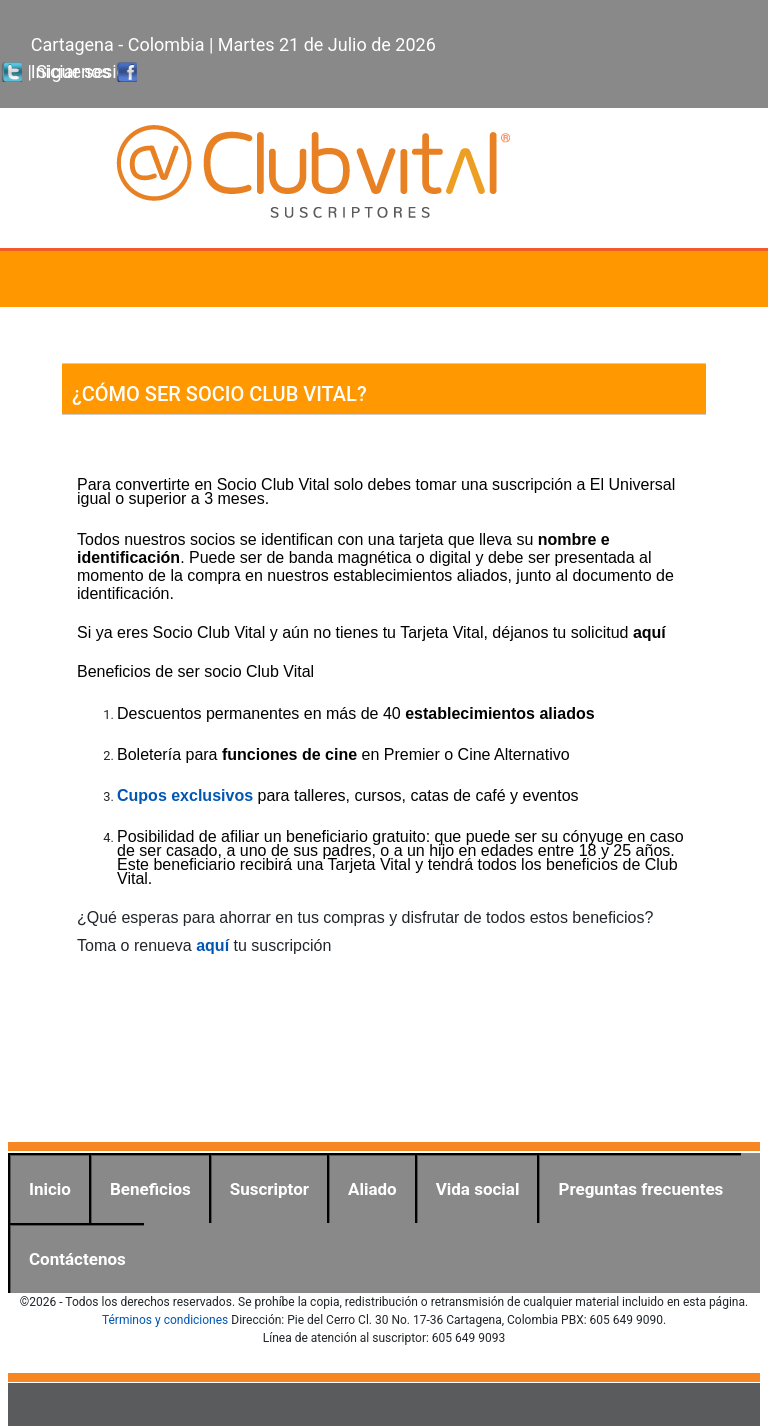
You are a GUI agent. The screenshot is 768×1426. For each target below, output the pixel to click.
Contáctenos (77, 1259)
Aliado (372, 1189)
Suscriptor (269, 1189)
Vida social (478, 1189)
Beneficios (150, 1189)
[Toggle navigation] (724, 279)
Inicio (50, 1189)
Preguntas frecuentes (640, 1189)
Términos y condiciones (165, 1320)
